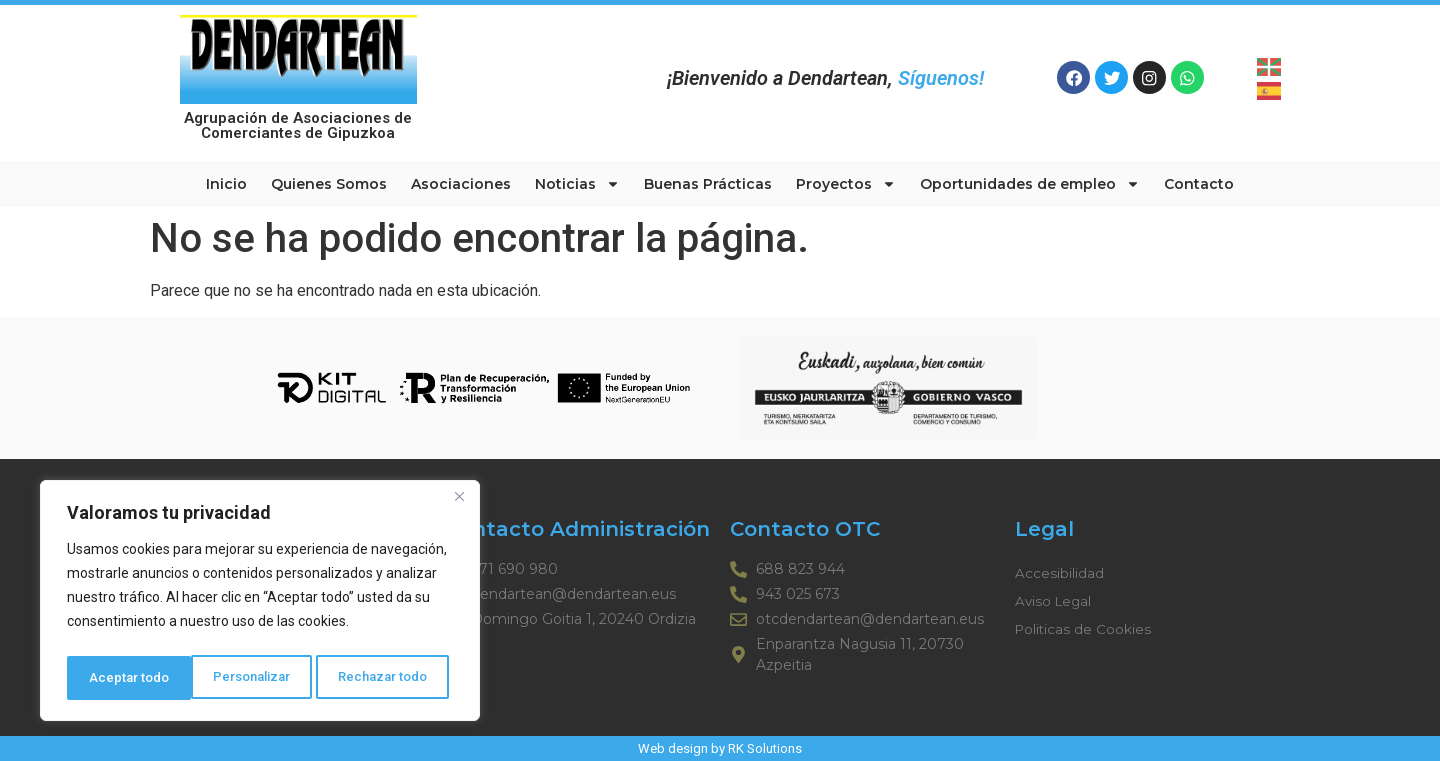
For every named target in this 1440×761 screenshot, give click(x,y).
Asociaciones (461, 184)
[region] (260, 604)
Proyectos (846, 184)
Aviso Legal (1055, 601)
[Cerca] (459, 504)
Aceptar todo (393, 678)
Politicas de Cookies (1084, 629)
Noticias (577, 184)
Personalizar (127, 678)
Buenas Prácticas (708, 184)
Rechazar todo (260, 678)
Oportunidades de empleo (1030, 184)
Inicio (226, 184)
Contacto (1199, 184)
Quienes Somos (329, 184)
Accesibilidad (1059, 573)
